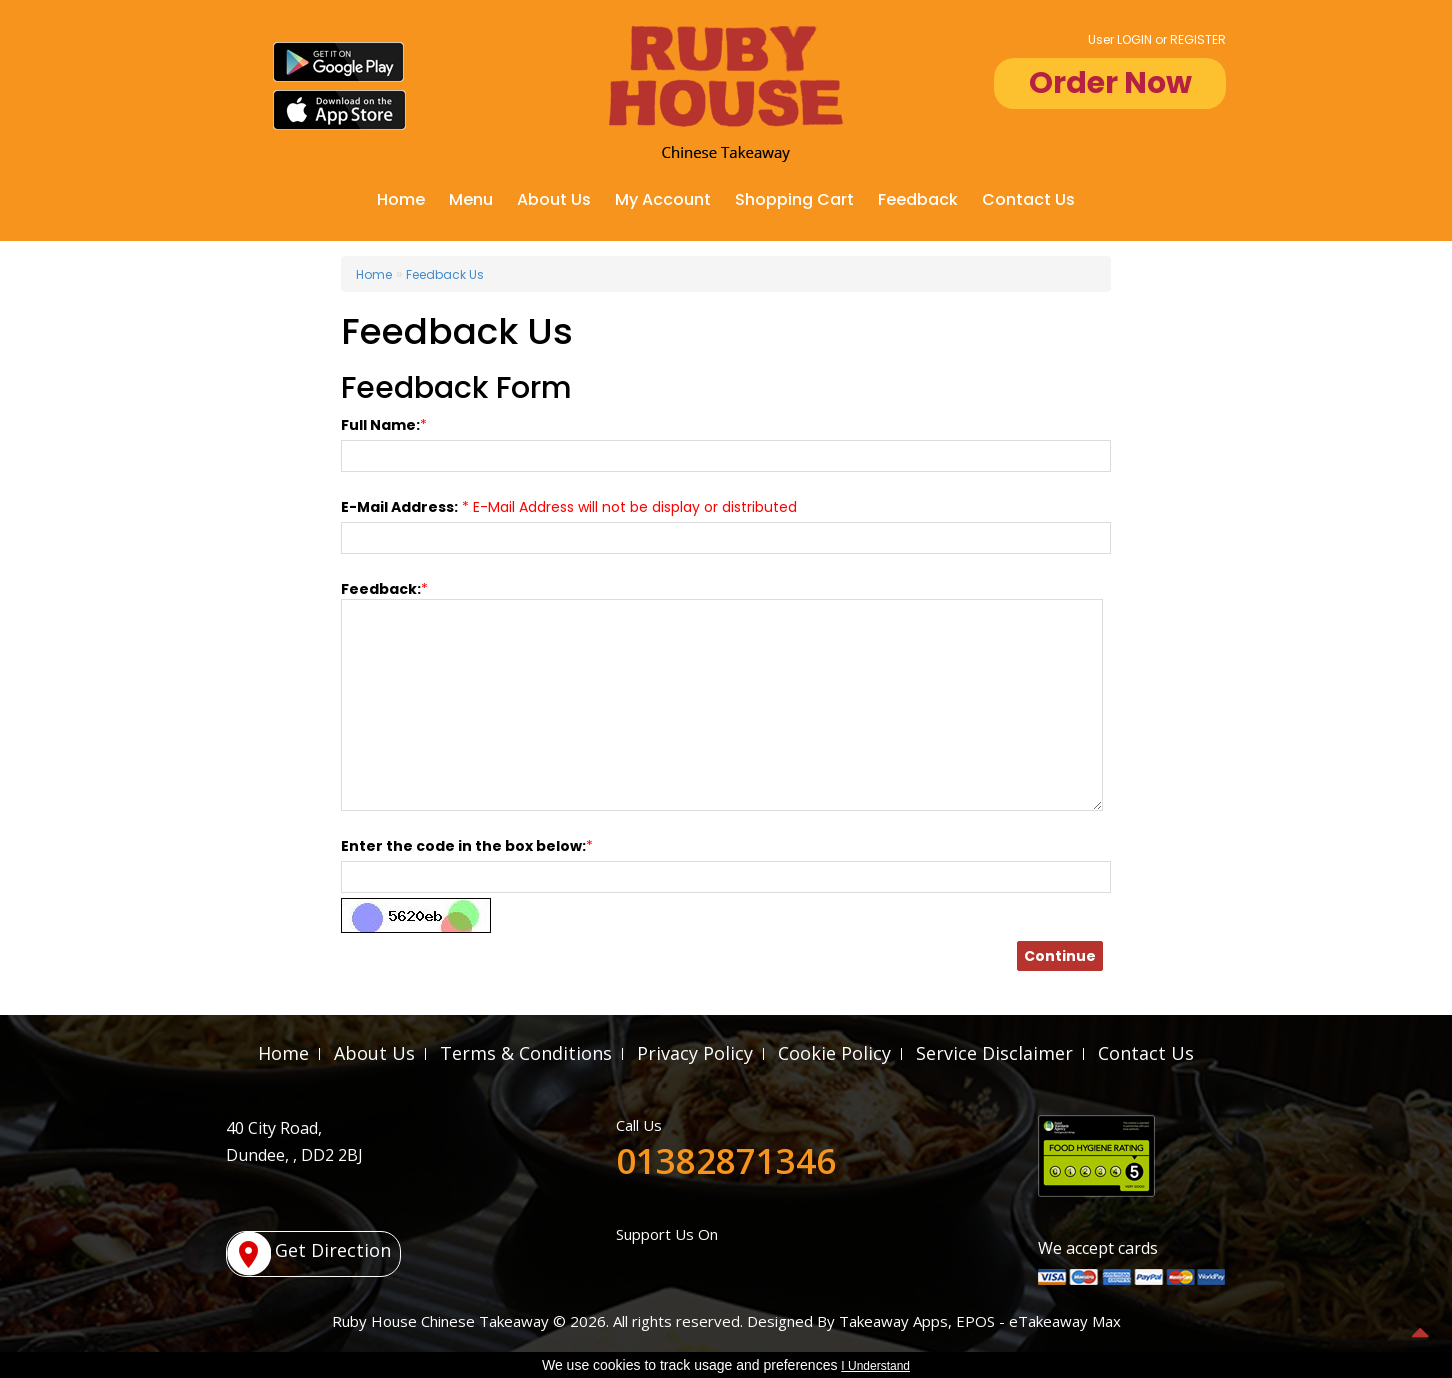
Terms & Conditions (526, 1053)
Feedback (918, 199)
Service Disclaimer (994, 1053)
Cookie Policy (834, 1053)
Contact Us (1028, 199)
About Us (554, 199)
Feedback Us (445, 274)
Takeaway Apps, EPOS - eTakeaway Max (980, 1321)
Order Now (1110, 83)
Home (401, 199)
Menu (471, 199)
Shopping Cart (794, 199)
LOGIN (1134, 39)
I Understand (875, 1366)
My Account (663, 199)
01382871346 (726, 1160)
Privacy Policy (695, 1053)
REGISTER (1198, 39)
